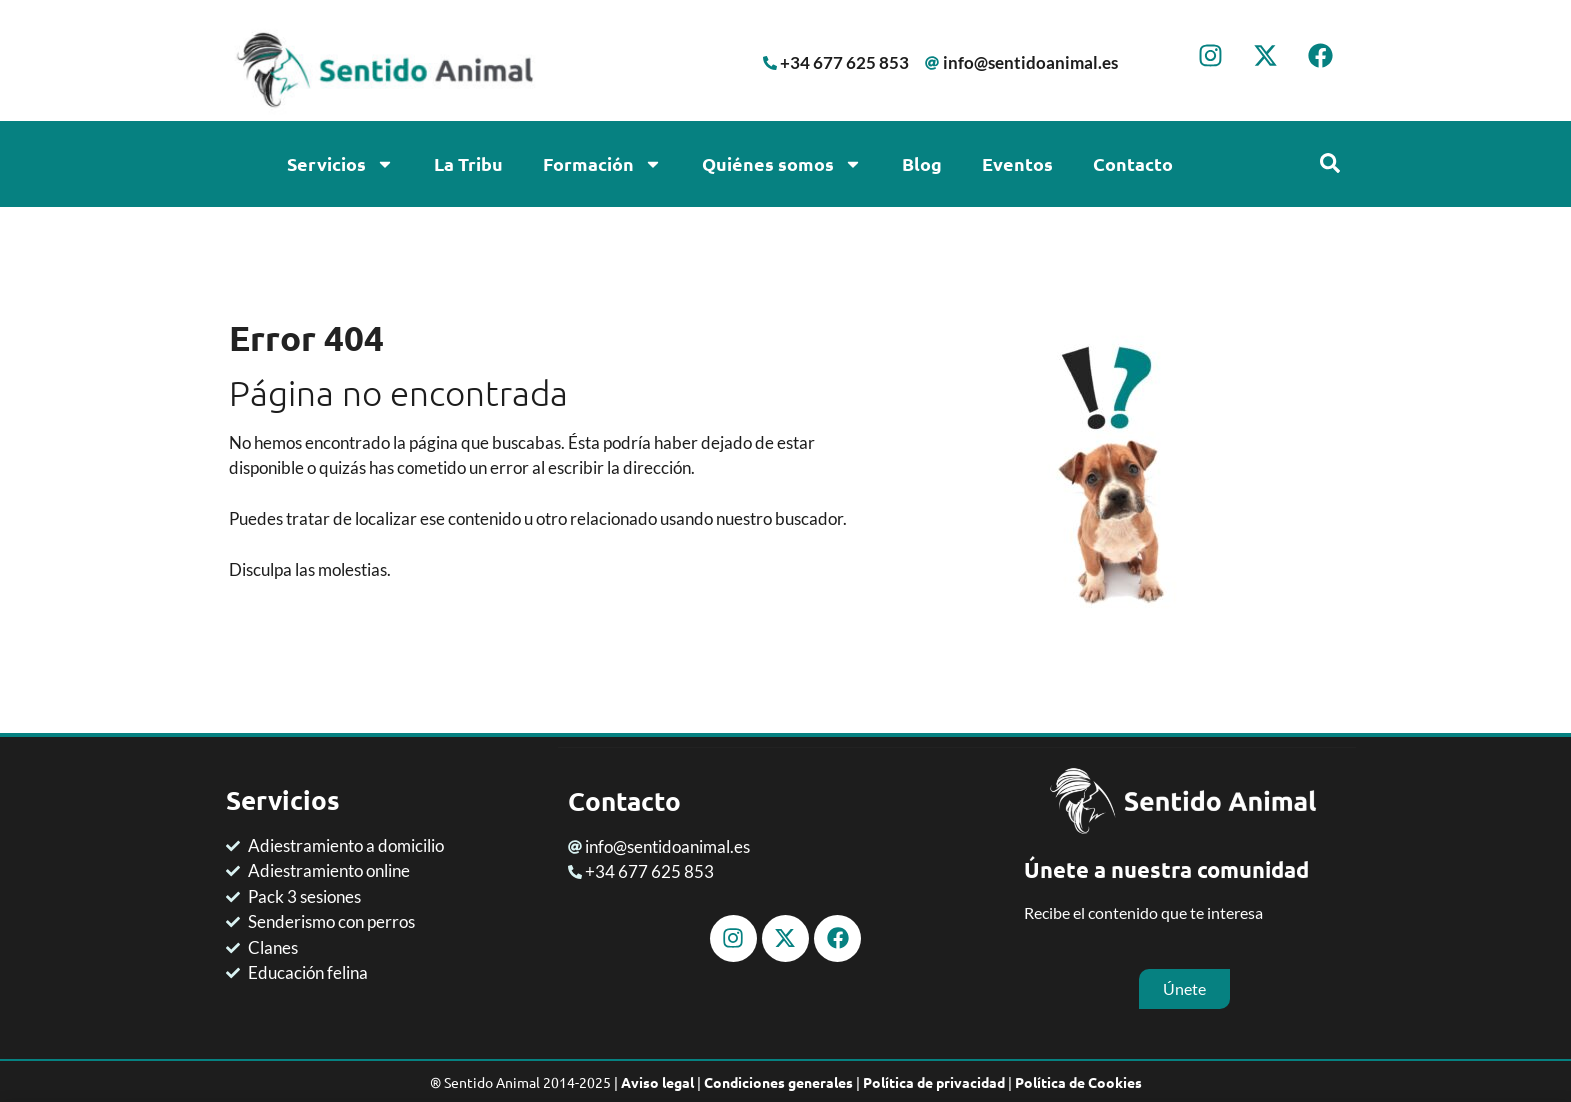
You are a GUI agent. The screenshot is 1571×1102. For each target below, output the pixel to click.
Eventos (1017, 163)
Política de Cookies (1078, 1081)
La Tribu (468, 163)
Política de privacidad (934, 1081)
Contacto (1133, 163)
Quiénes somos (782, 164)
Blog (922, 163)
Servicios (340, 164)
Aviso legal (657, 1081)
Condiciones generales (778, 1081)
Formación (602, 164)
